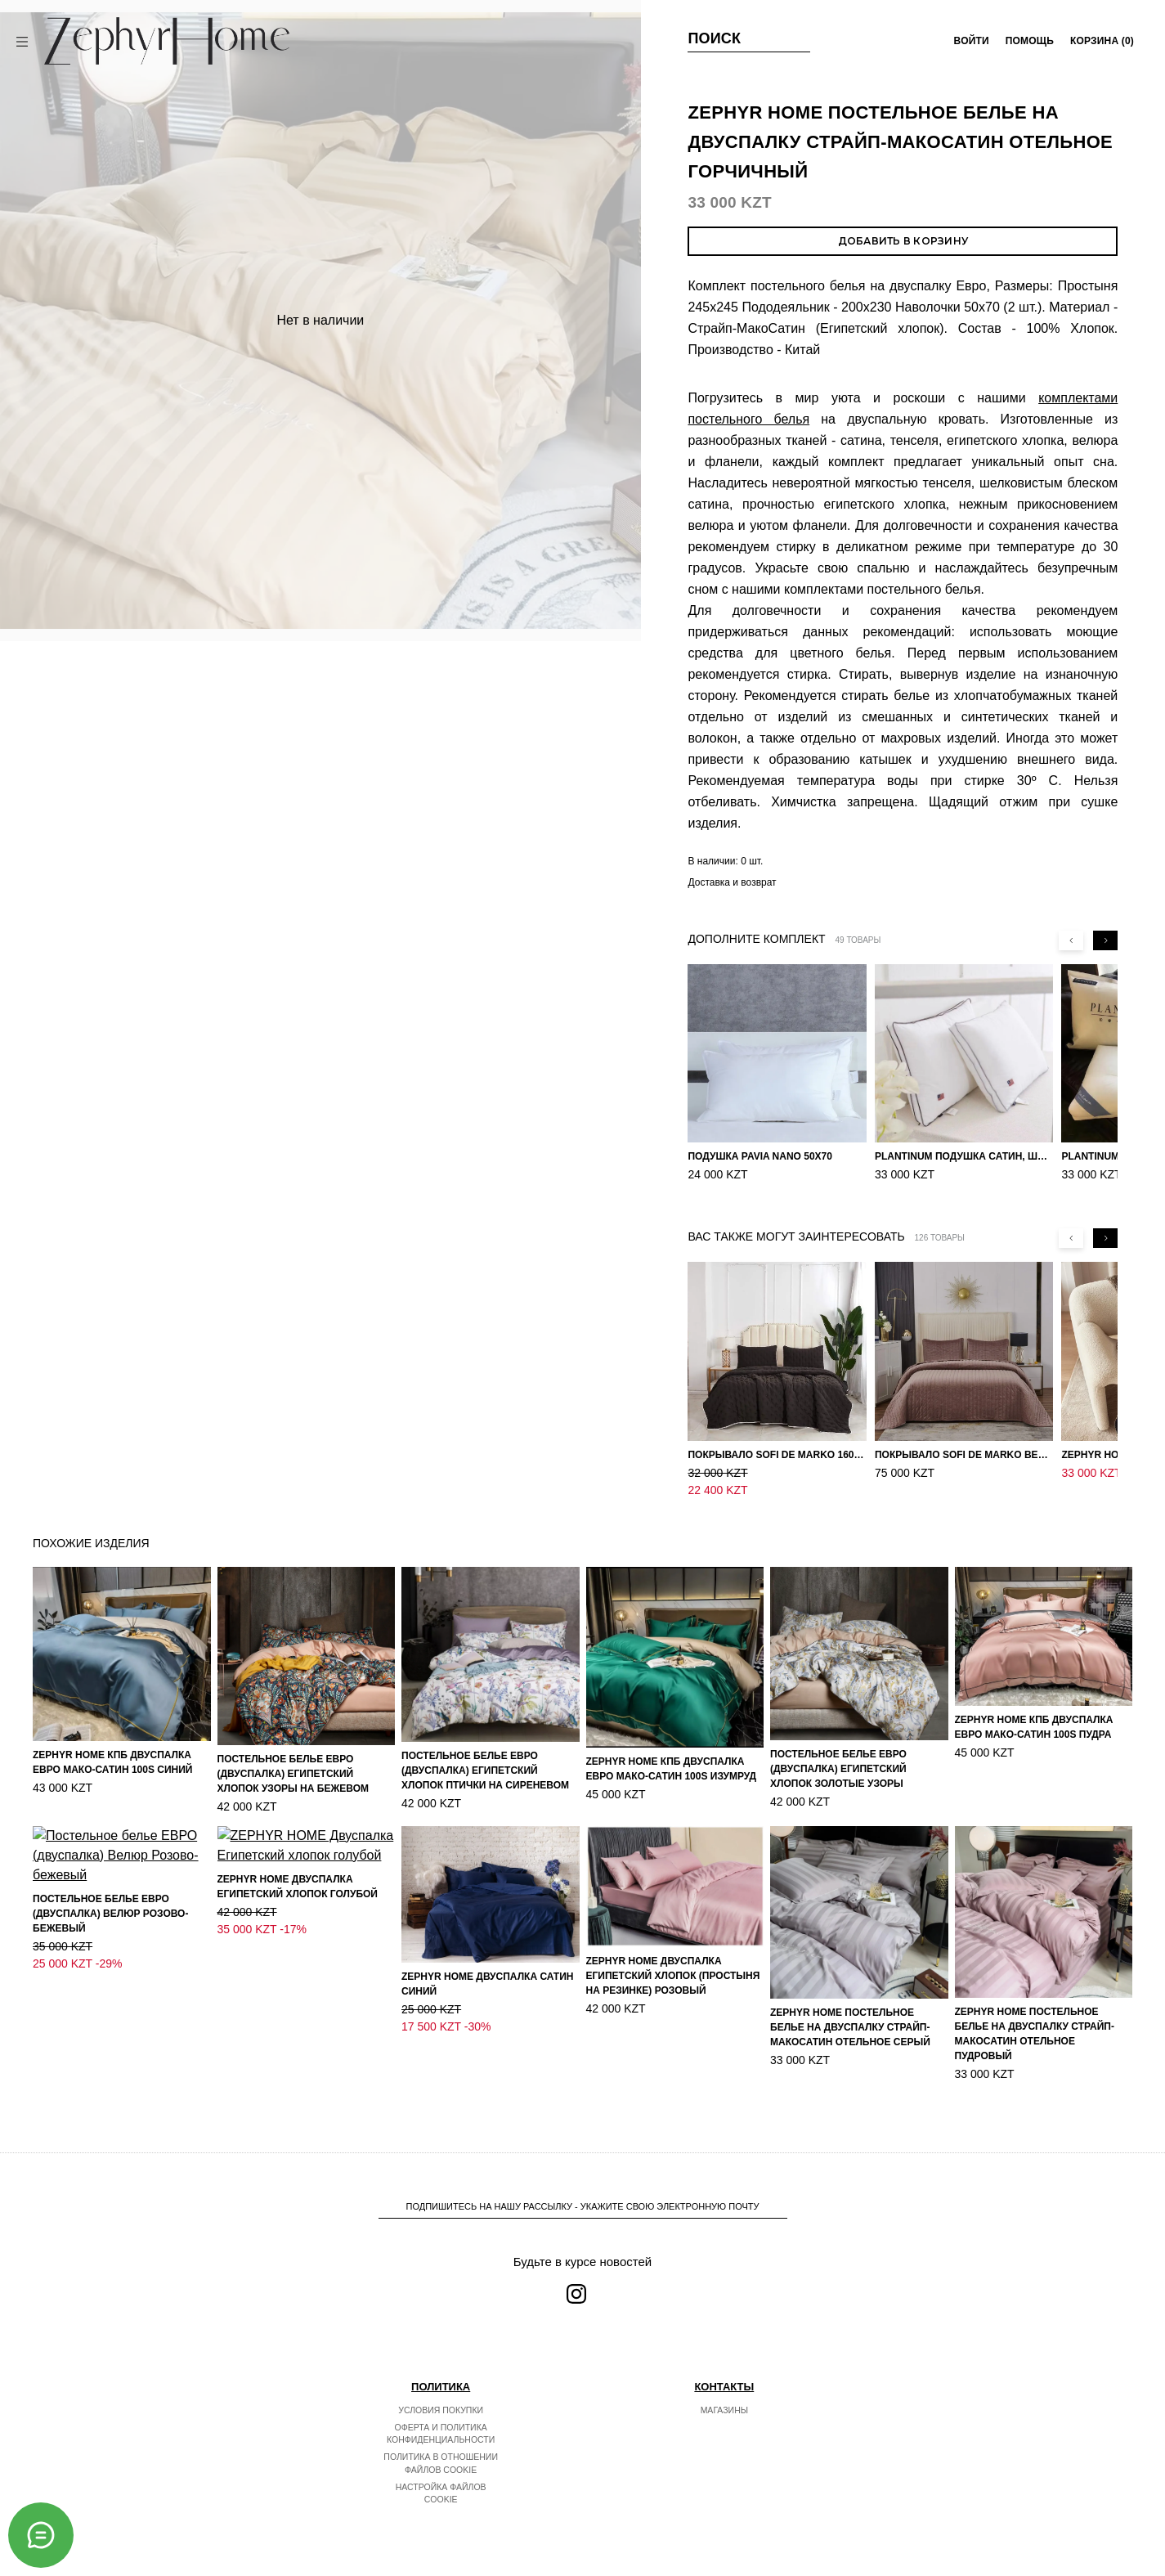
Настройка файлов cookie (441, 2493)
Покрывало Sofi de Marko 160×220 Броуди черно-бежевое (777, 1455)
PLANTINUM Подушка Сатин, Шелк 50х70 (964, 1156)
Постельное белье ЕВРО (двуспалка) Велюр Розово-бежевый (110, 2032)
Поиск (714, 38)
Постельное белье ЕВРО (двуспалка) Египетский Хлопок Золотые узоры (838, 1768)
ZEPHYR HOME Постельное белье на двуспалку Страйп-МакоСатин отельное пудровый (1034, 2034)
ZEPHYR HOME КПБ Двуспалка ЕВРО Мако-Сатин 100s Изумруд (671, 1769)
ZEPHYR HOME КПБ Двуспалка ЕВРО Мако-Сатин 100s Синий (112, 1762)
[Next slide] (1105, 940)
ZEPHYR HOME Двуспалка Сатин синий (487, 1984)
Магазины (724, 2410)
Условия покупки (440, 2410)
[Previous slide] (1071, 940)
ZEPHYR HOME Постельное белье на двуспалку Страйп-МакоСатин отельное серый (850, 2027)
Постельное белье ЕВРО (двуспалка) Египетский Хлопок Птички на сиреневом (485, 1770)
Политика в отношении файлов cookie (440, 2463)
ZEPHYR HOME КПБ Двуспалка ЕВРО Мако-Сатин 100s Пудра (1034, 1727)
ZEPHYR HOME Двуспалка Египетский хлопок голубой (298, 1993)
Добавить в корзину (903, 241)
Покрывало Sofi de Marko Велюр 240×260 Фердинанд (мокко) (964, 1455)
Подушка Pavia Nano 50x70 (760, 1156)
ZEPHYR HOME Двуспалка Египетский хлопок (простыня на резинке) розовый (673, 1975)
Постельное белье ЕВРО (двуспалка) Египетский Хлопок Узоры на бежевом (293, 1773)
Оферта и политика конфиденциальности (441, 2433)
